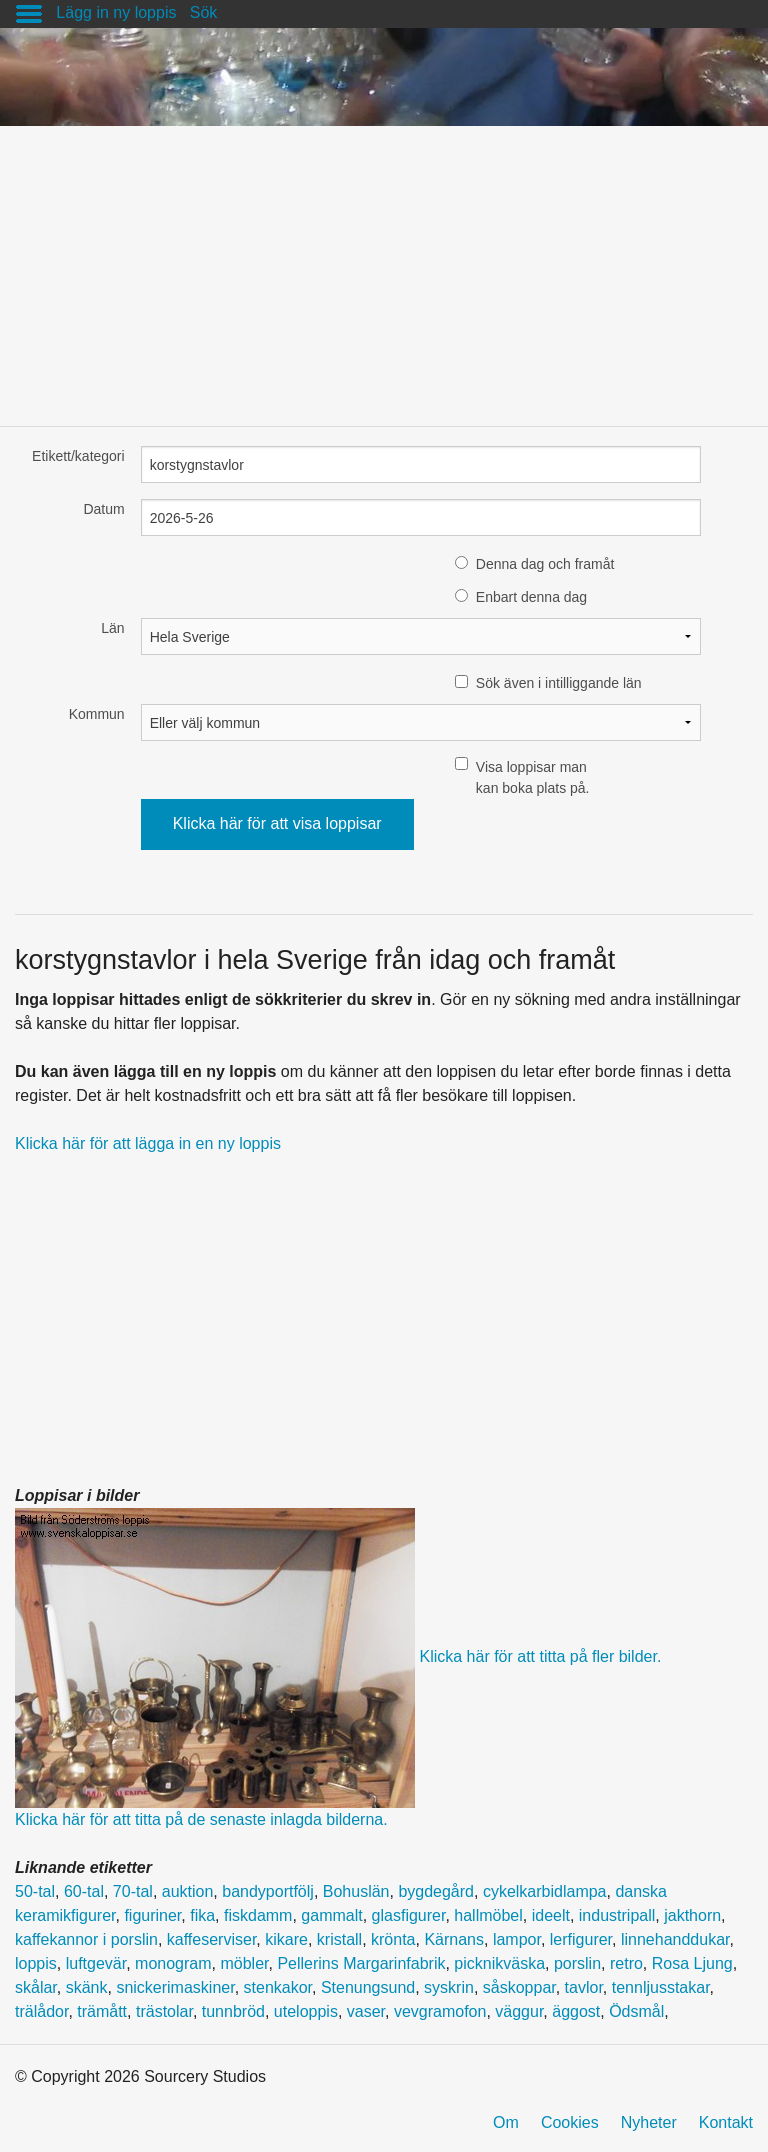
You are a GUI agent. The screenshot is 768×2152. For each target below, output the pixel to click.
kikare (286, 1939)
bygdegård (436, 1891)
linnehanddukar (675, 1939)
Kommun (97, 714)
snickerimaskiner (175, 1987)
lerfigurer (581, 1939)
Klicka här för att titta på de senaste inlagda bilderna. (201, 1819)
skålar (36, 1987)
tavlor (584, 1987)
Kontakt (726, 2122)
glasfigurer (409, 1915)
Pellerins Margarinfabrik (361, 1963)
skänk (87, 1987)
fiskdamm (258, 1915)
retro (626, 1963)
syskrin (449, 1987)
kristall (339, 1939)
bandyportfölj (268, 1891)
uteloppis (306, 2011)
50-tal (35, 1891)
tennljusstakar (661, 1987)
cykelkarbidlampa (545, 1891)
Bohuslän (356, 1891)
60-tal (84, 1891)
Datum (103, 509)
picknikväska (499, 1963)
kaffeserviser (212, 1939)
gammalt (331, 1915)
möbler (244, 1963)
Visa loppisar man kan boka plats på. (533, 777)
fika (202, 1915)
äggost (576, 2011)
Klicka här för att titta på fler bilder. (540, 1657)
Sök (204, 12)
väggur (519, 2011)
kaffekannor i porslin (86, 1939)
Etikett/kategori (78, 456)
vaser (366, 2011)
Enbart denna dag (531, 597)
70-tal (133, 1891)
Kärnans (454, 1939)
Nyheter (649, 2122)
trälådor (41, 2011)
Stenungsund (368, 1987)
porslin (577, 1963)
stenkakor (278, 1987)
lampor (517, 1939)
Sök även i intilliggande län (559, 683)
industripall (617, 1915)
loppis (36, 1963)
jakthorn (692, 1915)
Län (112, 628)
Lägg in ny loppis (116, 12)
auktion (188, 1891)
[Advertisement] (384, 266)
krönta (393, 1939)
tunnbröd (233, 2011)
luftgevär (96, 1963)
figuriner (152, 1915)
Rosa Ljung (692, 1963)
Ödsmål (636, 2011)
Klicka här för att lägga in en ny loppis (148, 1143)
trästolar (164, 2011)
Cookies (570, 2122)
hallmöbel (488, 1915)
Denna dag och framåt (545, 564)
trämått (102, 2011)
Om (506, 2122)
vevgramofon (440, 2011)
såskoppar (519, 1987)
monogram (173, 1963)
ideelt (551, 1915)
